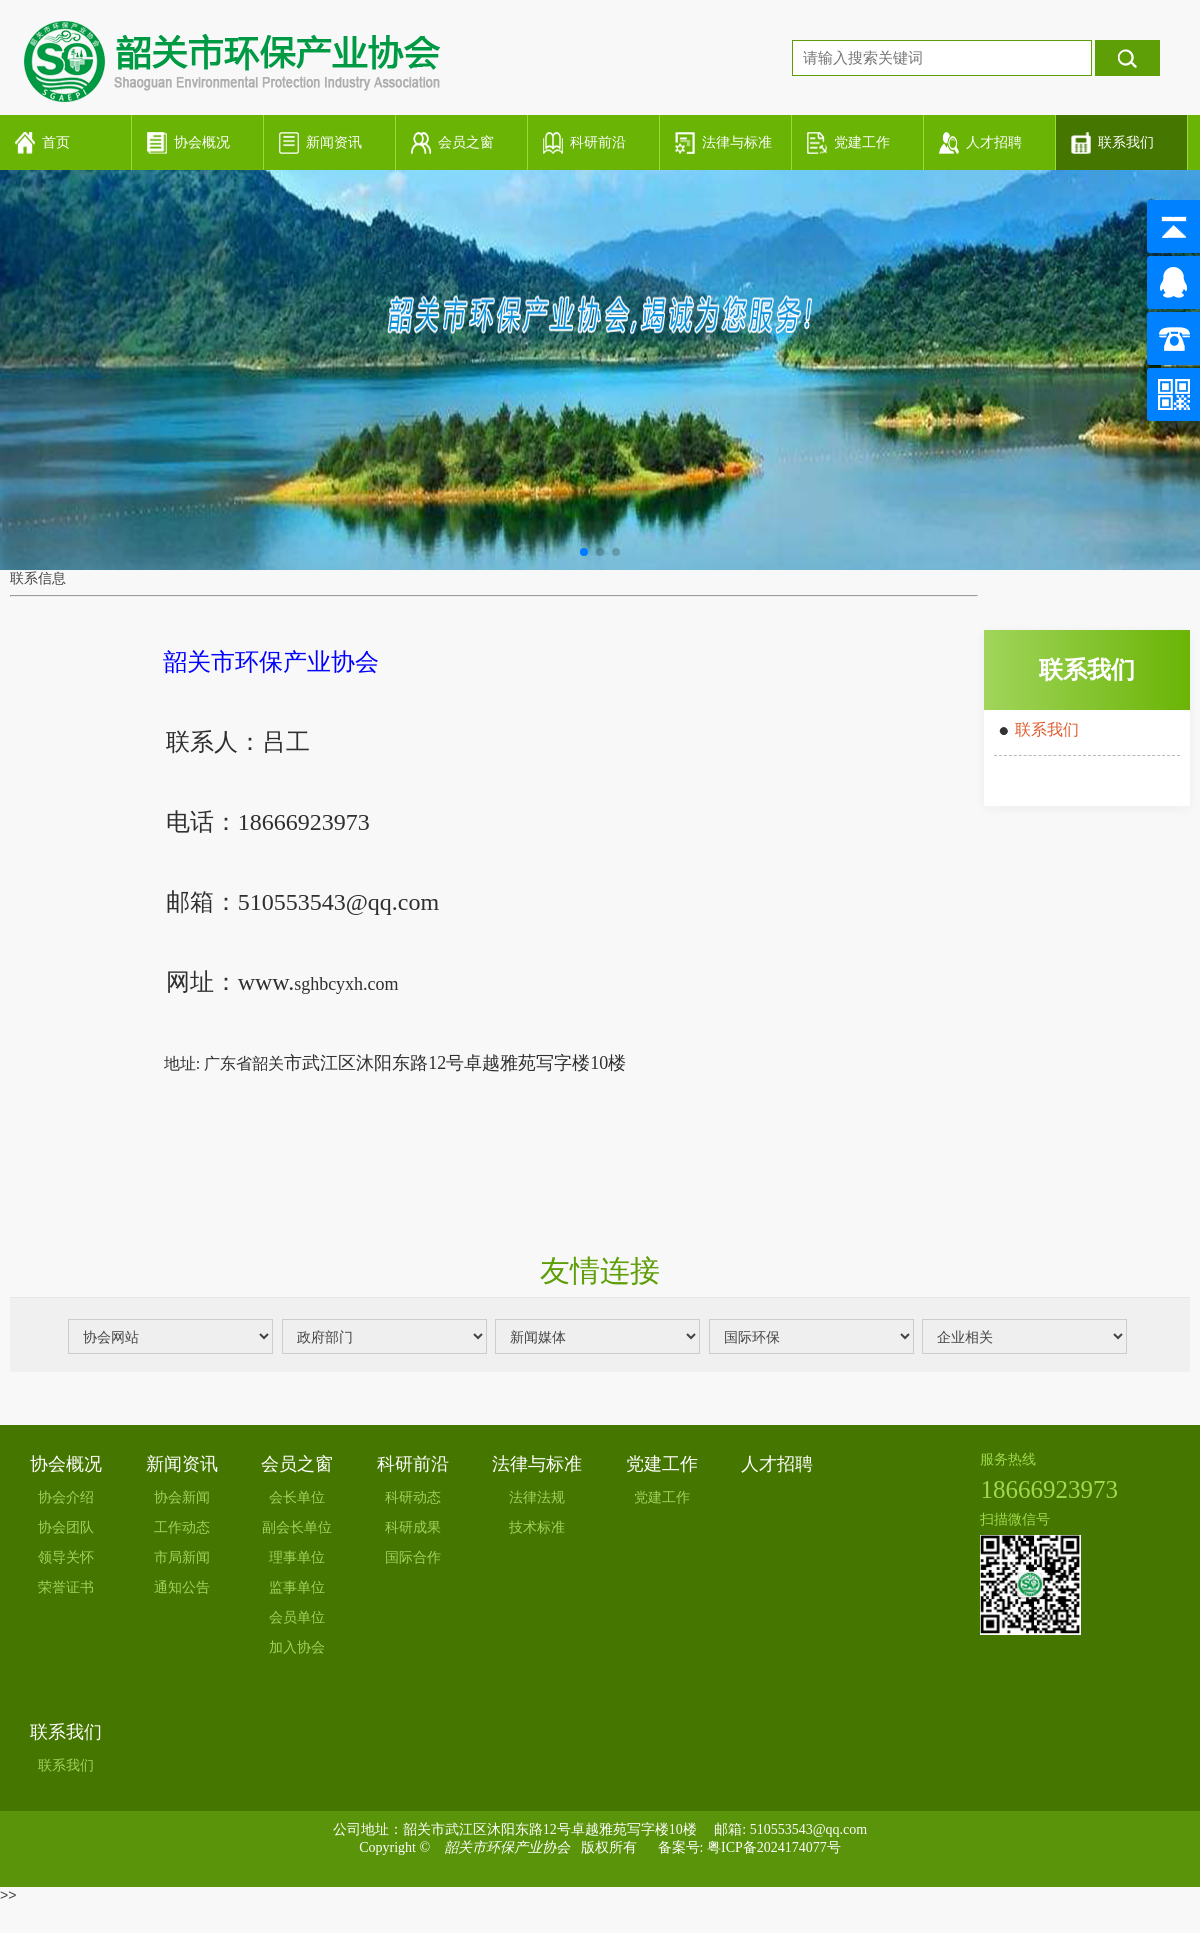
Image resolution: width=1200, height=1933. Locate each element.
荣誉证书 (66, 1587)
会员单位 (297, 1617)
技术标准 (537, 1527)
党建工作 (662, 1464)
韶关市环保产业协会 (507, 1847)
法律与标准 (537, 1464)
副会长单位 (297, 1527)
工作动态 (182, 1527)
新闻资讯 (182, 1464)
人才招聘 (777, 1464)
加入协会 (297, 1647)
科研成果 (413, 1527)
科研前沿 (413, 1464)
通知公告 (182, 1587)
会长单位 (297, 1497)
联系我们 (1047, 729)
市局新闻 (182, 1557)
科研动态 (413, 1497)
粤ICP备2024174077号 (774, 1847)
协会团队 (66, 1527)
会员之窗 (297, 1464)
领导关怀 (66, 1557)
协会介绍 (66, 1497)
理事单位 (297, 1557)
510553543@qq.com (809, 1829)
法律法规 (537, 1497)
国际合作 (413, 1557)
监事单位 (297, 1587)
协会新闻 (182, 1497)
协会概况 (66, 1464)
